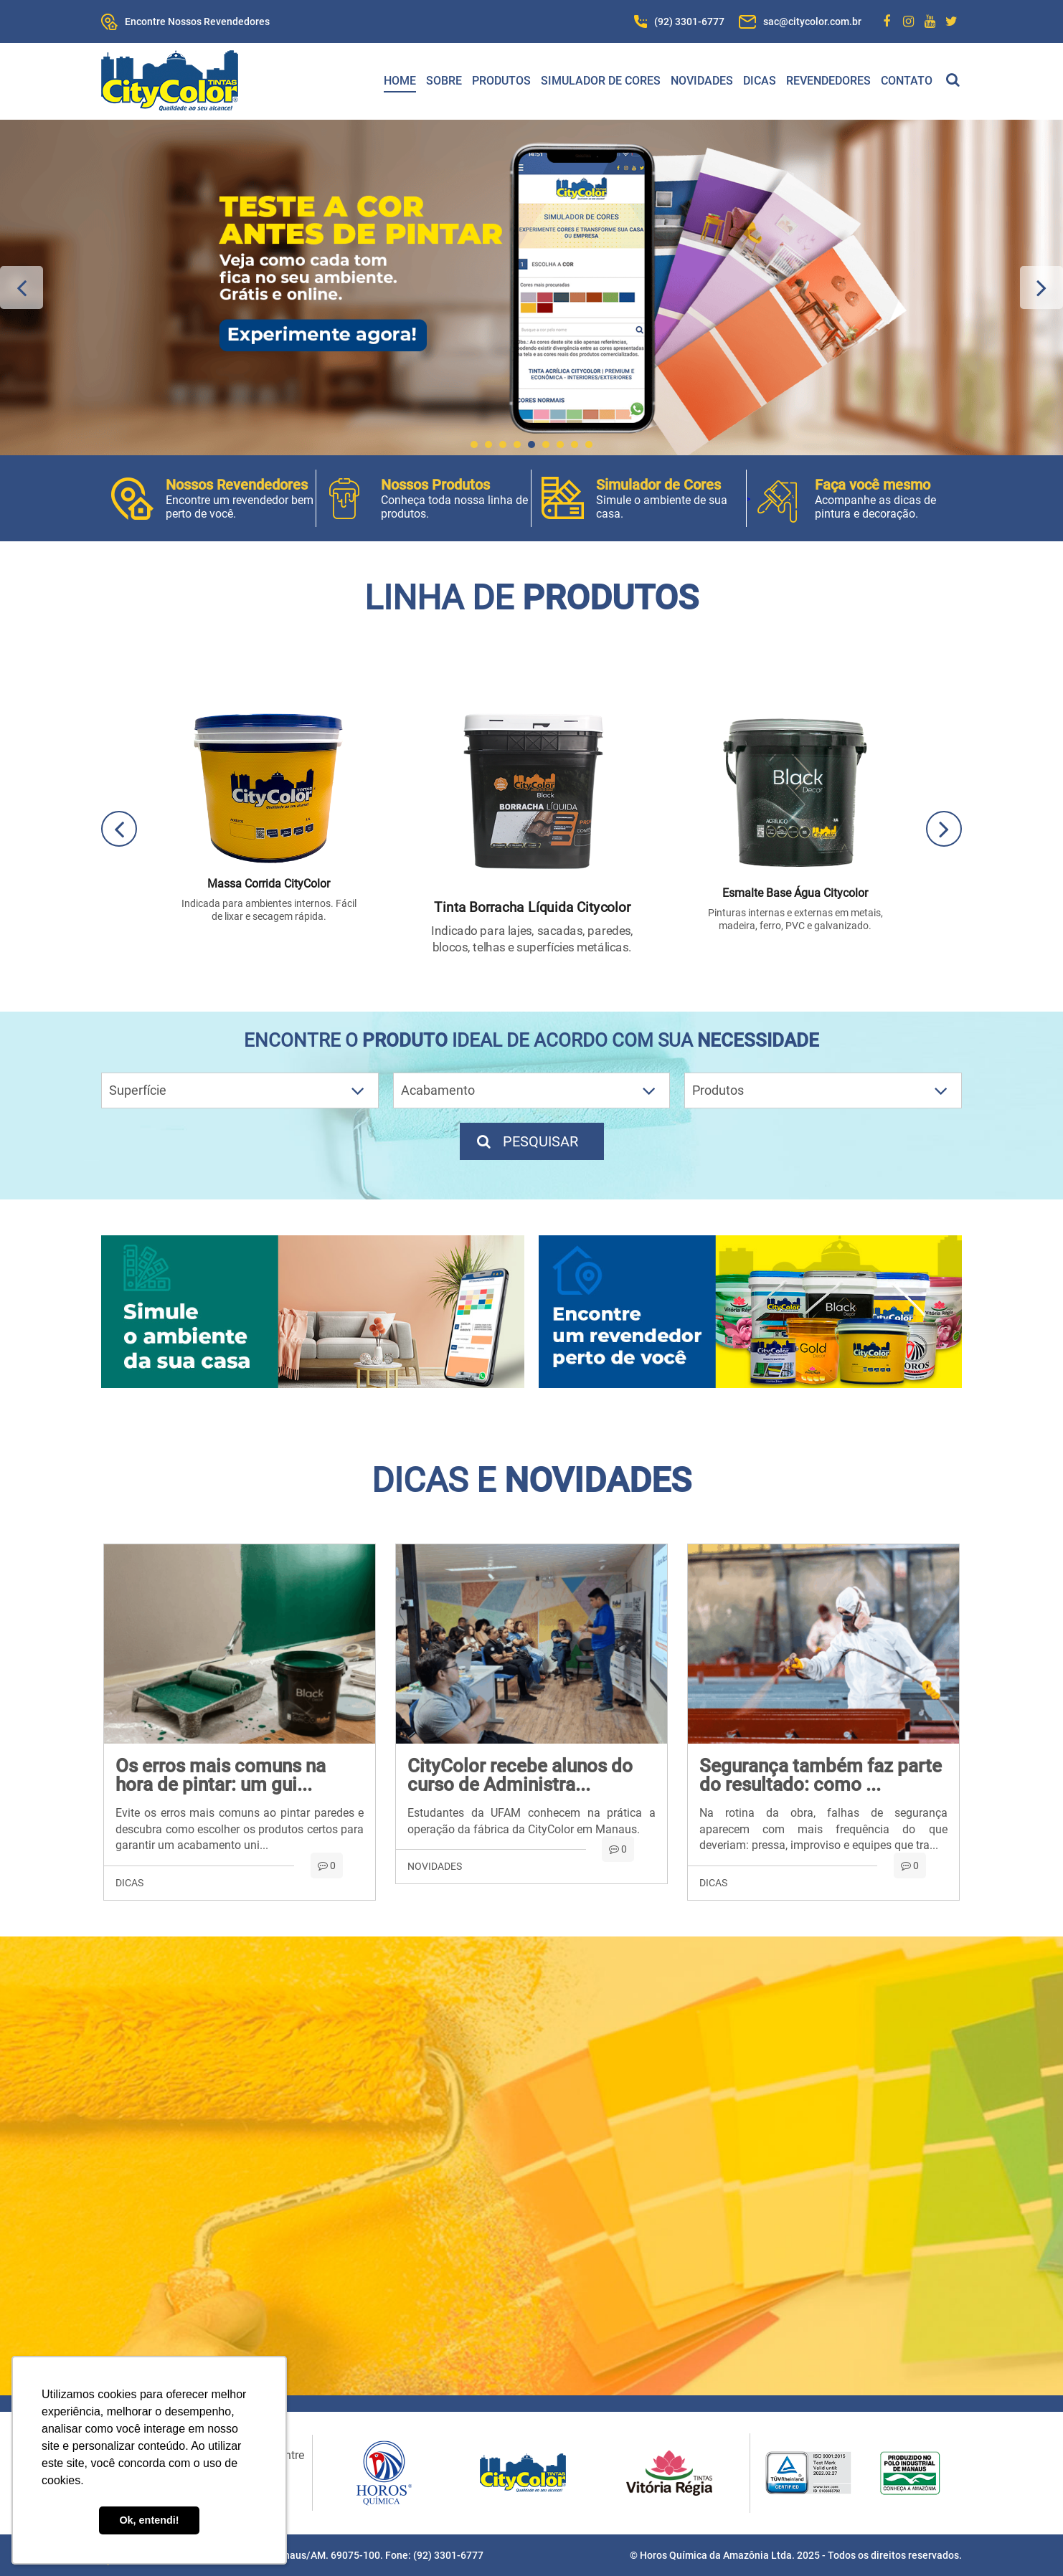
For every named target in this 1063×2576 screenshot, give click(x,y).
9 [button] (588, 444)
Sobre (444, 80)
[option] (531, 287)
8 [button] (574, 444)
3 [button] (502, 444)
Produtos (501, 80)
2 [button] (488, 444)
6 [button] (545, 444)
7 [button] (560, 444)
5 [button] (531, 444)
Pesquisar (526, 1141)
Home (400, 80)
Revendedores (828, 80)
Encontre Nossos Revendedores (197, 21)
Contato (906, 80)
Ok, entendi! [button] (149, 2520)
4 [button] (517, 444)
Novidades (702, 80)
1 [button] (474, 444)
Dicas (759, 80)
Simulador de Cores (601, 80)
